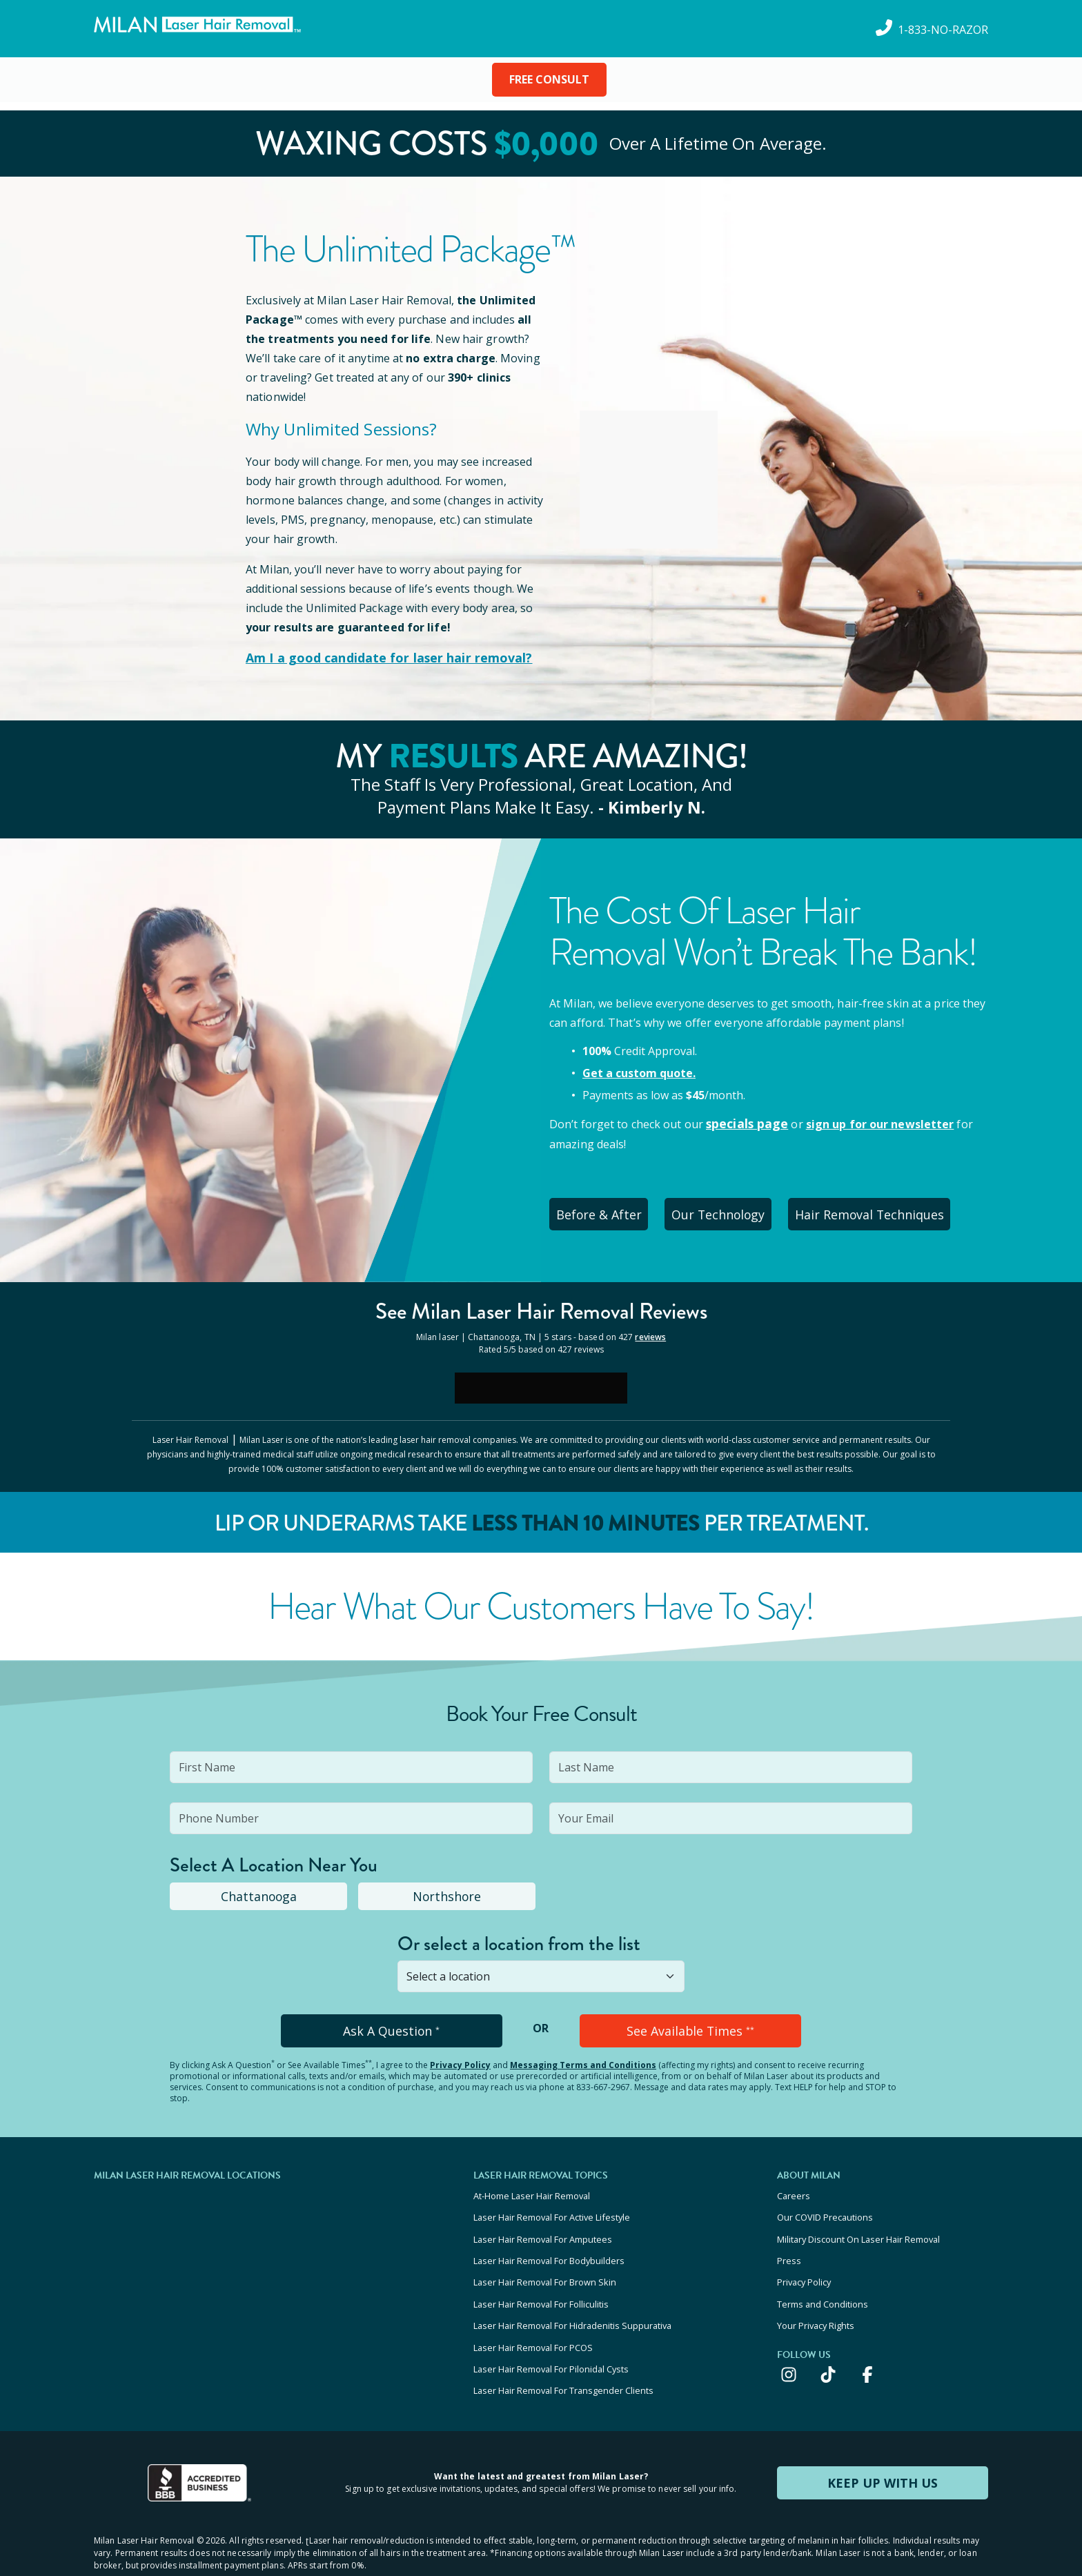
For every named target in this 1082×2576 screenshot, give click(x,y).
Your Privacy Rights (815, 2296)
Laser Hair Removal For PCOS (533, 2315)
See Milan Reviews (541, 1304)
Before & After (604, 1209)
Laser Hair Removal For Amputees (542, 2222)
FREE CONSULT (549, 79)
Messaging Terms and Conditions (583, 2055)
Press (789, 2240)
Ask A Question (391, 2021)
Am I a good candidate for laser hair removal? (374, 657)
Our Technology (735, 1209)
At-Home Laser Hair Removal (531, 2185)
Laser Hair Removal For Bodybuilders (548, 2240)
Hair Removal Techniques (894, 1209)
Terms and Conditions (822, 2278)
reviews (650, 1329)
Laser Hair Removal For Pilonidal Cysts (551, 2334)
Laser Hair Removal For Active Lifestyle (551, 2203)
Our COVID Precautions (825, 2203)
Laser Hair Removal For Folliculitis (541, 2278)
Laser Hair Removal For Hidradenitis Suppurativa (572, 2296)
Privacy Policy (460, 2055)
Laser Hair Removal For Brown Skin (544, 2259)
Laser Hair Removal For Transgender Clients (563, 2352)
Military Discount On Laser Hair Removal (858, 2222)
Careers (793, 2185)
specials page (744, 1122)
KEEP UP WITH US (882, 2442)
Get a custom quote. (639, 1071)
